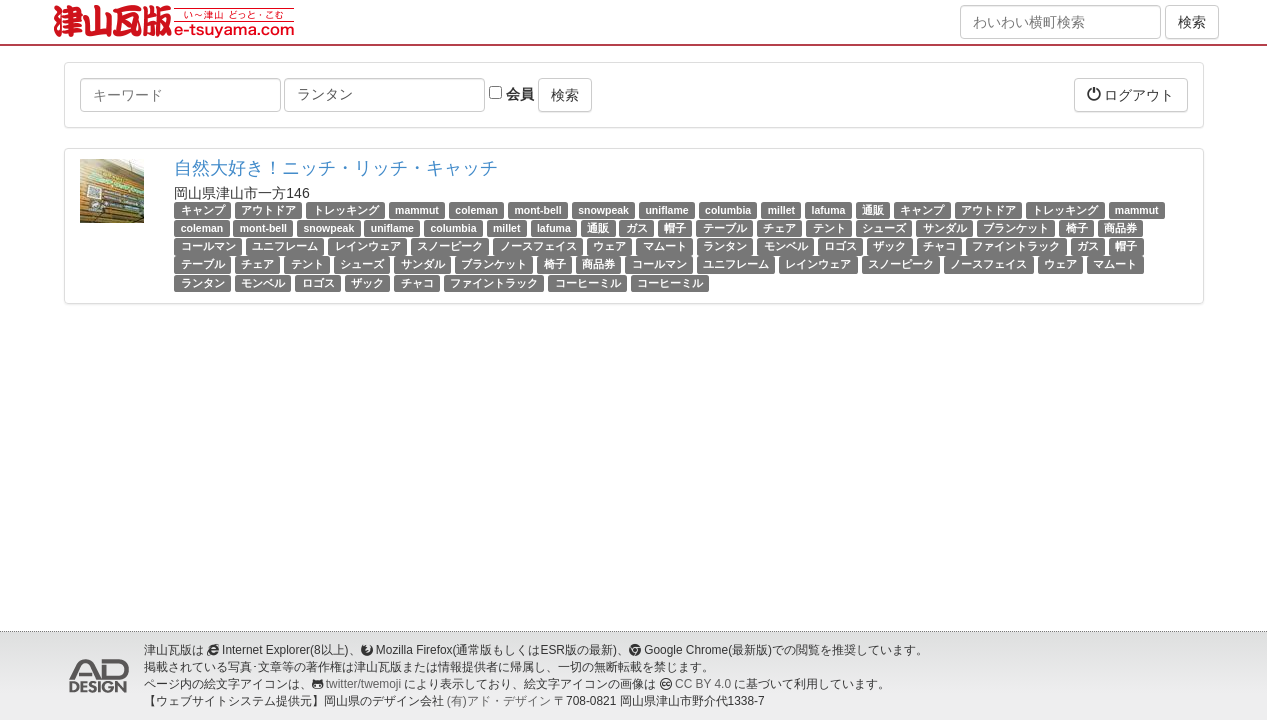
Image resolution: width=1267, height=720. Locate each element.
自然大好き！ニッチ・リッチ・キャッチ (336, 168)
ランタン (725, 246)
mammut (417, 210)
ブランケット (1016, 228)
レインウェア (368, 246)
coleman (476, 210)
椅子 (1077, 228)
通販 (873, 210)
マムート (665, 246)
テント (829, 228)
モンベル (786, 246)
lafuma (829, 210)
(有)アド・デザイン (499, 701)
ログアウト (1131, 94)
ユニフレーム (285, 246)
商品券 (1120, 228)
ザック (889, 246)
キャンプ (203, 210)
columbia (728, 210)
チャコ (939, 246)
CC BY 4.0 (703, 684)
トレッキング (346, 210)
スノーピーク (450, 246)
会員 (511, 94)
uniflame (666, 210)
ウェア (609, 246)
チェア (779, 228)
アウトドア (268, 210)
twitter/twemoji (363, 684)
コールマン (208, 246)
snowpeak (603, 210)
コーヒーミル (588, 283)
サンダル (945, 228)
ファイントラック (1016, 246)
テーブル (725, 228)
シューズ (884, 228)
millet (781, 210)
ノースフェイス (538, 246)
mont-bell (537, 210)
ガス (637, 228)
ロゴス (840, 246)
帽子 (675, 228)
